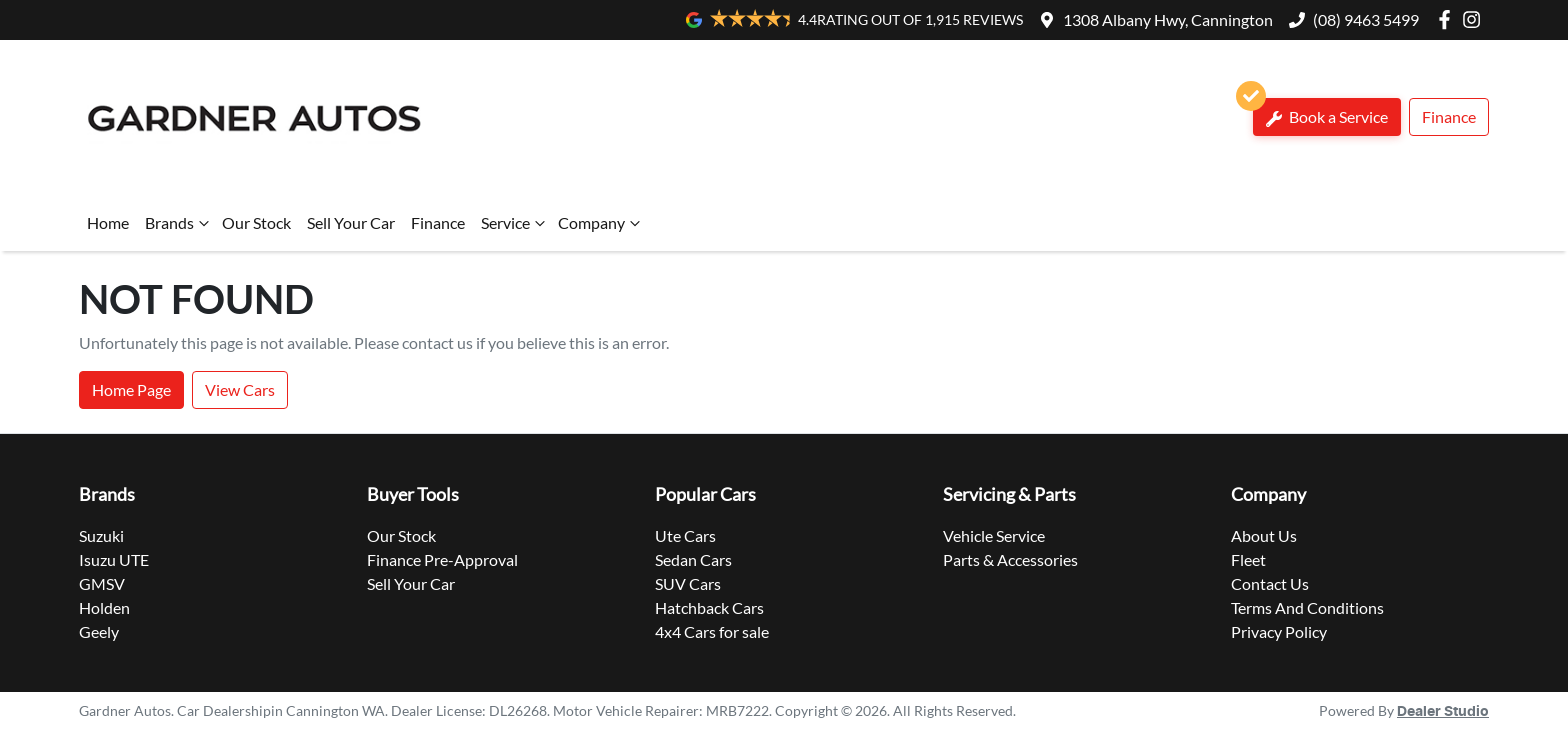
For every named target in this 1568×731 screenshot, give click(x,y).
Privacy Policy (1279, 631)
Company (601, 223)
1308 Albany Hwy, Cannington (1168, 19)
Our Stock (256, 222)
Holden (104, 607)
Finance (1449, 116)
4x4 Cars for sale (712, 631)
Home (108, 222)
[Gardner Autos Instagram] (1475, 19)
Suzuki (101, 535)
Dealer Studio (1443, 712)
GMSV (102, 583)
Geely (99, 631)
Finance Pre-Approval (442, 559)
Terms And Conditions (1307, 607)
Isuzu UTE (114, 559)
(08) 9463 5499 (1366, 19)
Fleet (1248, 559)
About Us (1264, 535)
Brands (179, 223)
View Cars (240, 389)
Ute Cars (685, 535)
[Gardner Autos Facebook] (1448, 19)
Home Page (131, 389)
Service (515, 223)
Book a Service (1320, 112)
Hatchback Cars (709, 607)
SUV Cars (688, 583)
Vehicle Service (994, 535)
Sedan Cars (693, 559)
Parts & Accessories (1010, 559)
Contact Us (1270, 583)
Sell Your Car (351, 222)
